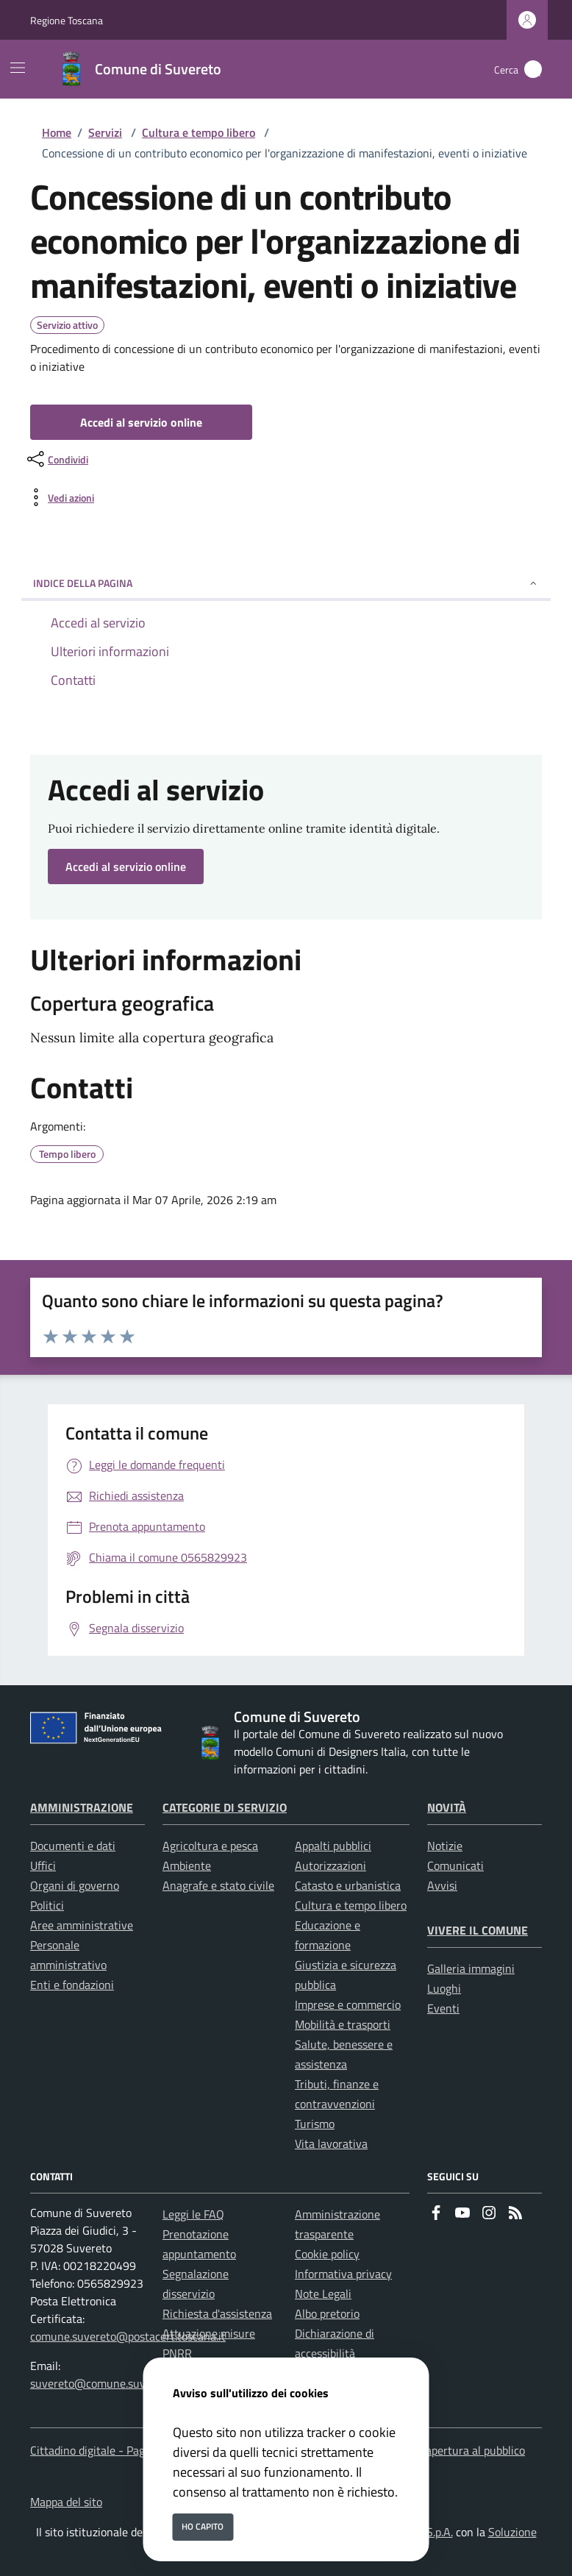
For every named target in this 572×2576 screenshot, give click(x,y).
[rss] (515, 2214)
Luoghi (444, 1988)
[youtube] (462, 2214)
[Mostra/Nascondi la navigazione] (17, 68)
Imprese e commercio (348, 2004)
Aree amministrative (81, 1925)
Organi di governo (74, 1885)
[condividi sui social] (56, 459)
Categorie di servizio (224, 1807)
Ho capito (203, 2526)
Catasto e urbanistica (348, 1885)
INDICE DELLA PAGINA (286, 583)
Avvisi (442, 1885)
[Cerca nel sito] (533, 69)
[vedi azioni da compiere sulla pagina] (59, 497)
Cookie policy (327, 2254)
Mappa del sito (66, 2502)
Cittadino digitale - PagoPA (97, 2450)
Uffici (43, 1865)
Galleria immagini (471, 1968)
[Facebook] (436, 2214)
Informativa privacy (343, 2274)
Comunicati (455, 1865)
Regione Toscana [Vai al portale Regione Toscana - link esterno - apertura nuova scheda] (66, 20)
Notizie (444, 1845)
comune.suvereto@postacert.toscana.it (128, 2336)
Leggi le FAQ (193, 2214)
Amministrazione (81, 1807)
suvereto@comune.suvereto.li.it (110, 2383)
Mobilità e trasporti (342, 2024)
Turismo (315, 2123)
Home (56, 132)
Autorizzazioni (330, 1865)
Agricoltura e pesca (210, 1845)
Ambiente (186, 1865)
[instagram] (489, 2214)
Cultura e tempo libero (198, 132)
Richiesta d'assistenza (217, 2313)
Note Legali (323, 2293)
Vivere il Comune (477, 1930)
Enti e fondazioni (72, 1984)
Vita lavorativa (331, 2143)
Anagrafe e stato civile (218, 1885)
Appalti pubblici (333, 1845)
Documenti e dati (72, 1845)
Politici (47, 1905)
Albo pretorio (327, 2313)
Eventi (443, 2008)
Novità (446, 1807)
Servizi (105, 132)
